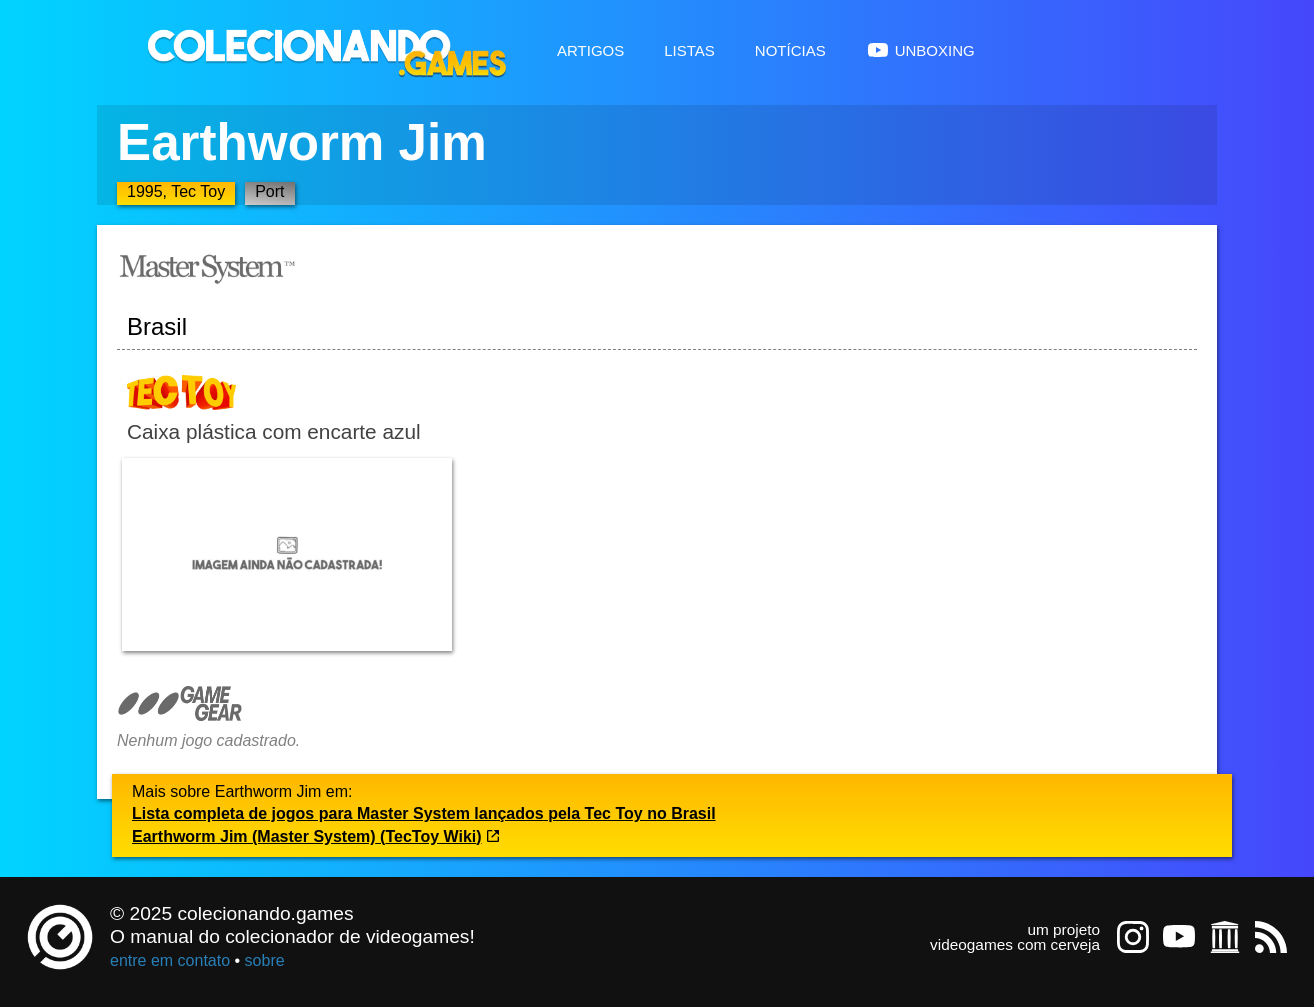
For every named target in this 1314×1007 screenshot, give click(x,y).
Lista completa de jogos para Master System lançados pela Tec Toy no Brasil (424, 813)
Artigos (590, 48)
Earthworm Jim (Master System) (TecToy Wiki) (316, 836)
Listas (689, 48)
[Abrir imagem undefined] (287, 554)
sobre (265, 960)
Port (269, 191)
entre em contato (170, 960)
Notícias (790, 48)
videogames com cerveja (1015, 944)
